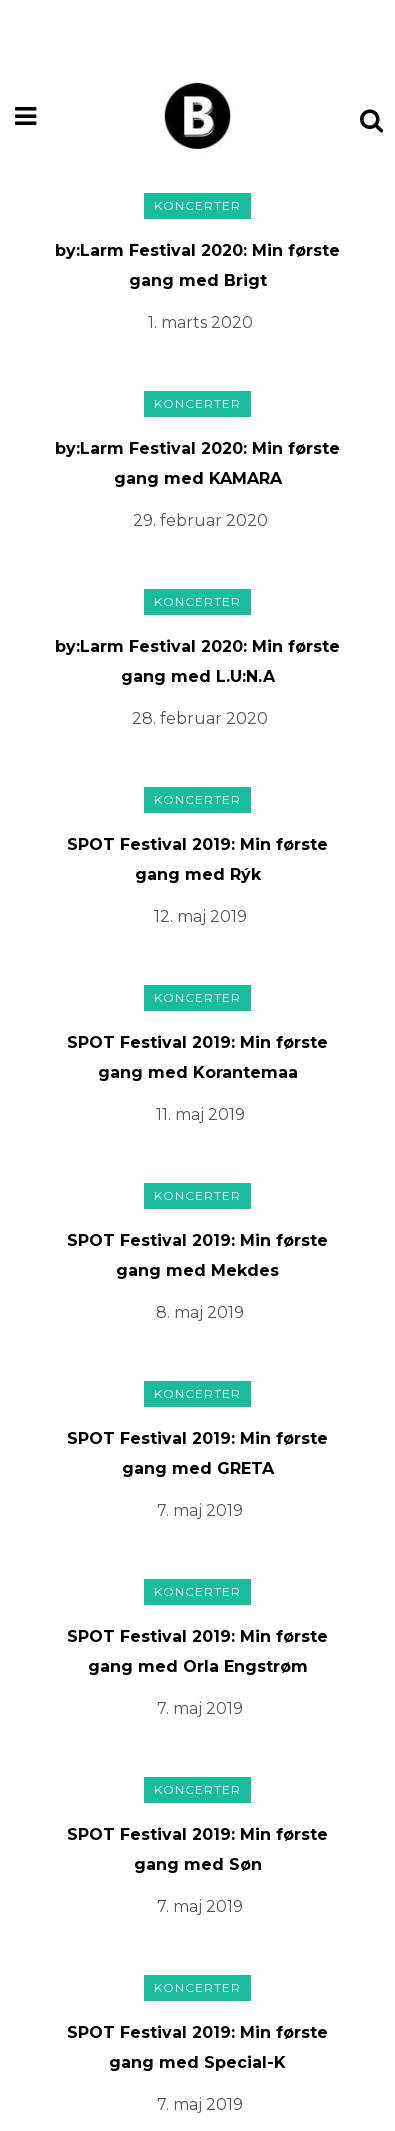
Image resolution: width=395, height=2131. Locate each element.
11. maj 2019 (200, 1114)
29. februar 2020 (200, 520)
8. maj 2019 (200, 1312)
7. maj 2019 (200, 1510)
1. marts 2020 (200, 322)
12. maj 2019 (200, 916)
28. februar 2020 (200, 718)
